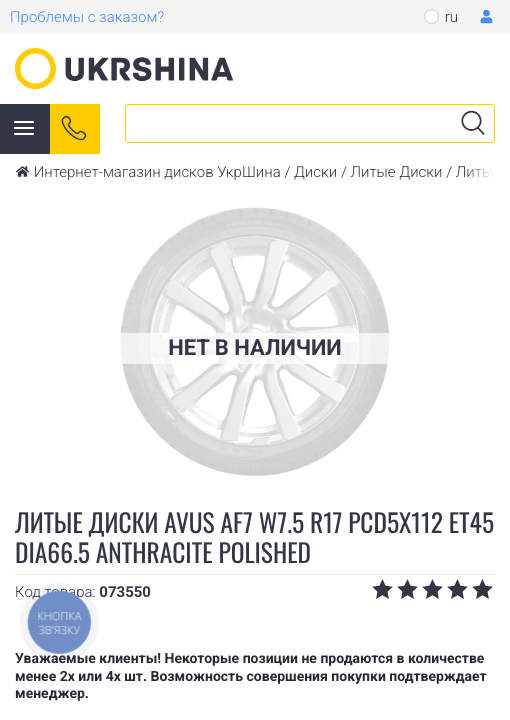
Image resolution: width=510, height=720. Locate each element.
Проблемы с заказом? (87, 17)
